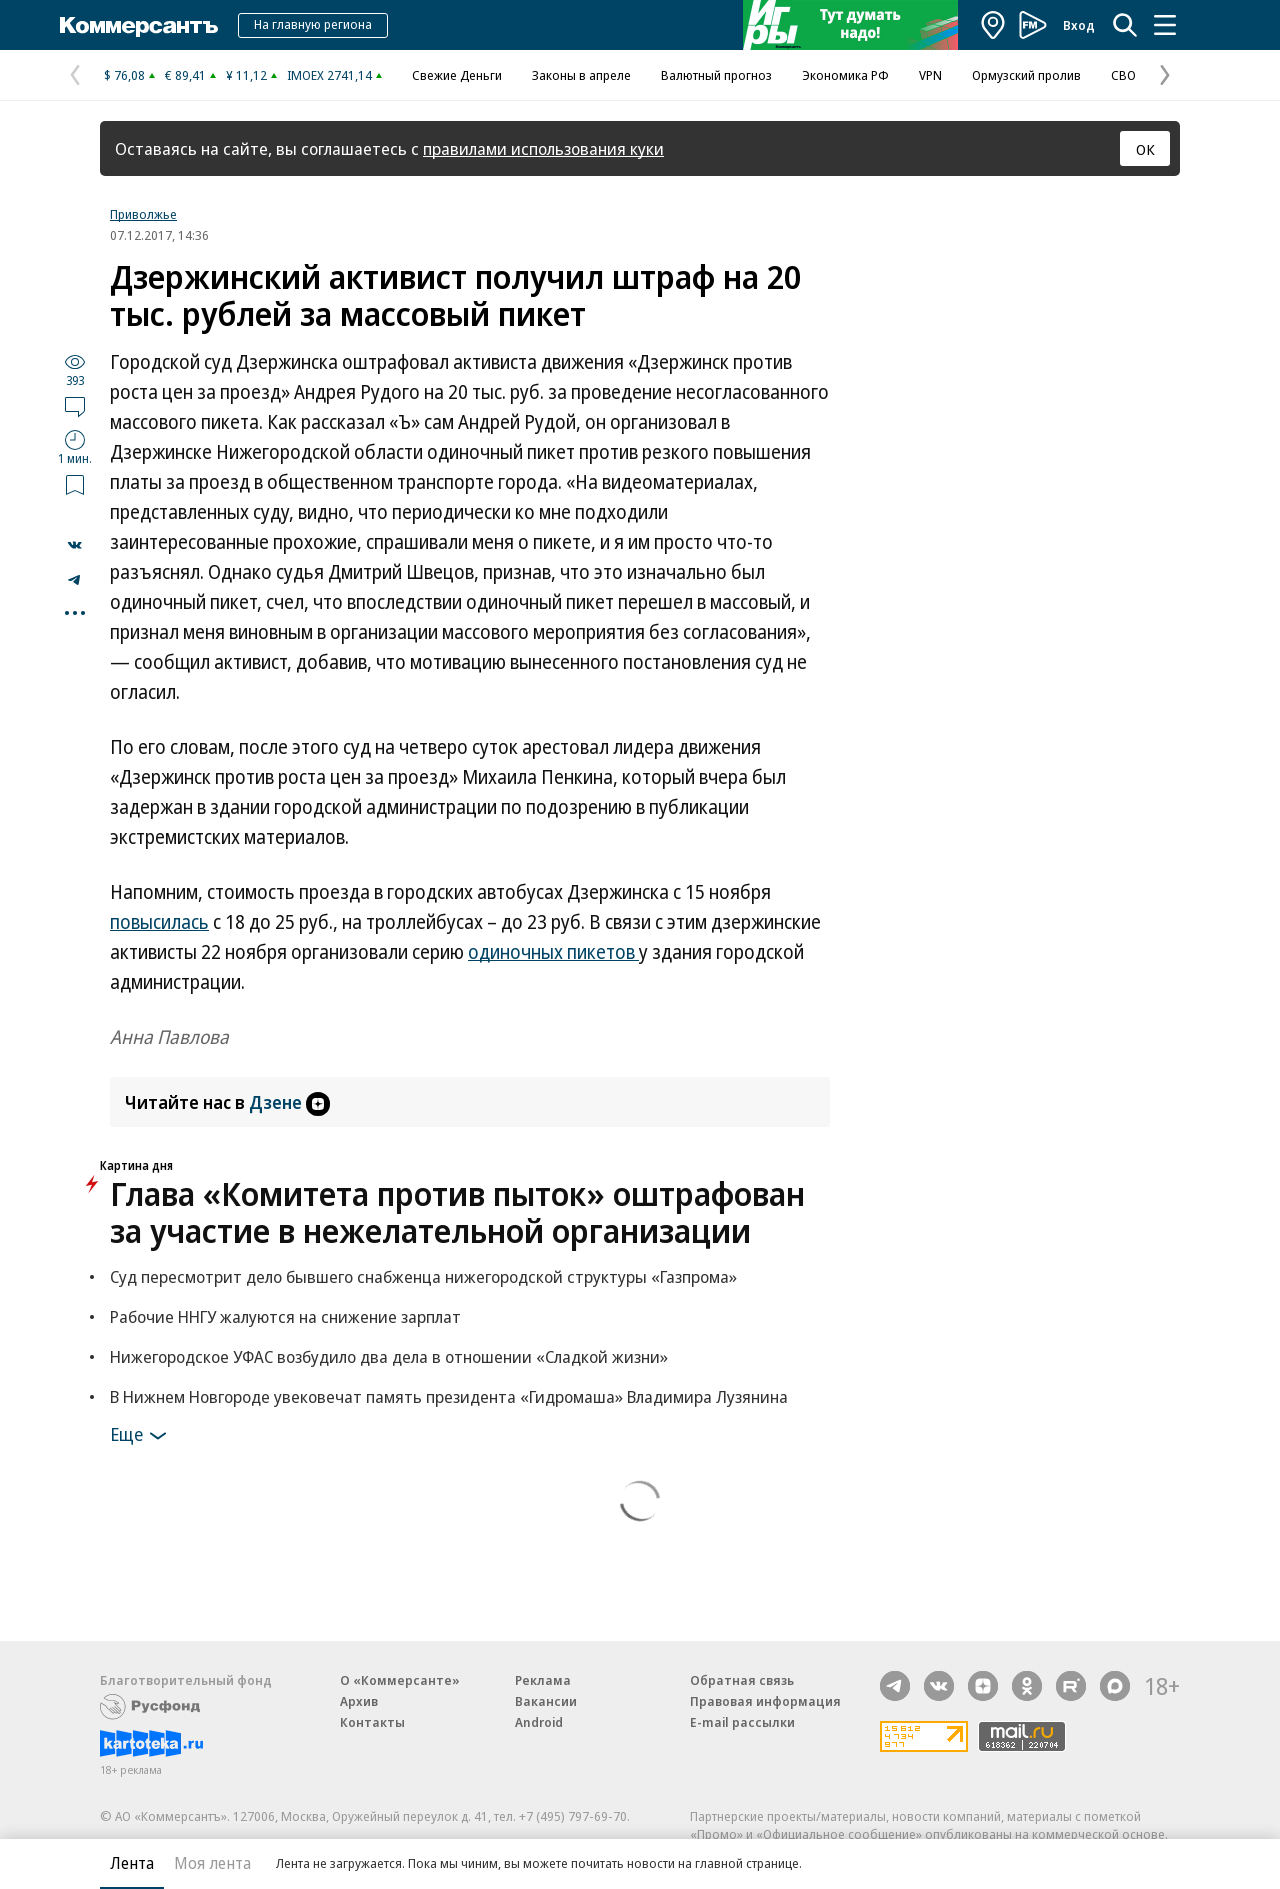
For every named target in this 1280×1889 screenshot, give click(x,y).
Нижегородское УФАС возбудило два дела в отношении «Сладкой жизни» (389, 1356)
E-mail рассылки (742, 1722)
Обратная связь (742, 1680)
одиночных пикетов (553, 952)
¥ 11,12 (246, 75)
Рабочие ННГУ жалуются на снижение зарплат (285, 1316)
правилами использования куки (543, 148)
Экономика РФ (845, 75)
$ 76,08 (124, 75)
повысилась (159, 922)
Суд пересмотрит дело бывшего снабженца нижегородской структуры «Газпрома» (423, 1276)
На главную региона (313, 24)
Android (539, 1722)
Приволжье (143, 214)
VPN (930, 75)
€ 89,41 (185, 75)
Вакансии (546, 1701)
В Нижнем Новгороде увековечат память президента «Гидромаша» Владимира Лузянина (449, 1396)
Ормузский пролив (1026, 75)
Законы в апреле (581, 75)
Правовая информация (765, 1701)
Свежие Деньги (457, 75)
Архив (359, 1701)
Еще (141, 1436)
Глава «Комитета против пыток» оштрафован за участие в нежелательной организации (457, 1212)
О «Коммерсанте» (400, 1680)
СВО (1123, 75)
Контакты (372, 1722)
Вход (1079, 25)
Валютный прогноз (716, 75)
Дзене (289, 1102)
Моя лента (212, 1863)
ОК (1145, 149)
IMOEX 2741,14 (329, 75)
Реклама (543, 1680)
